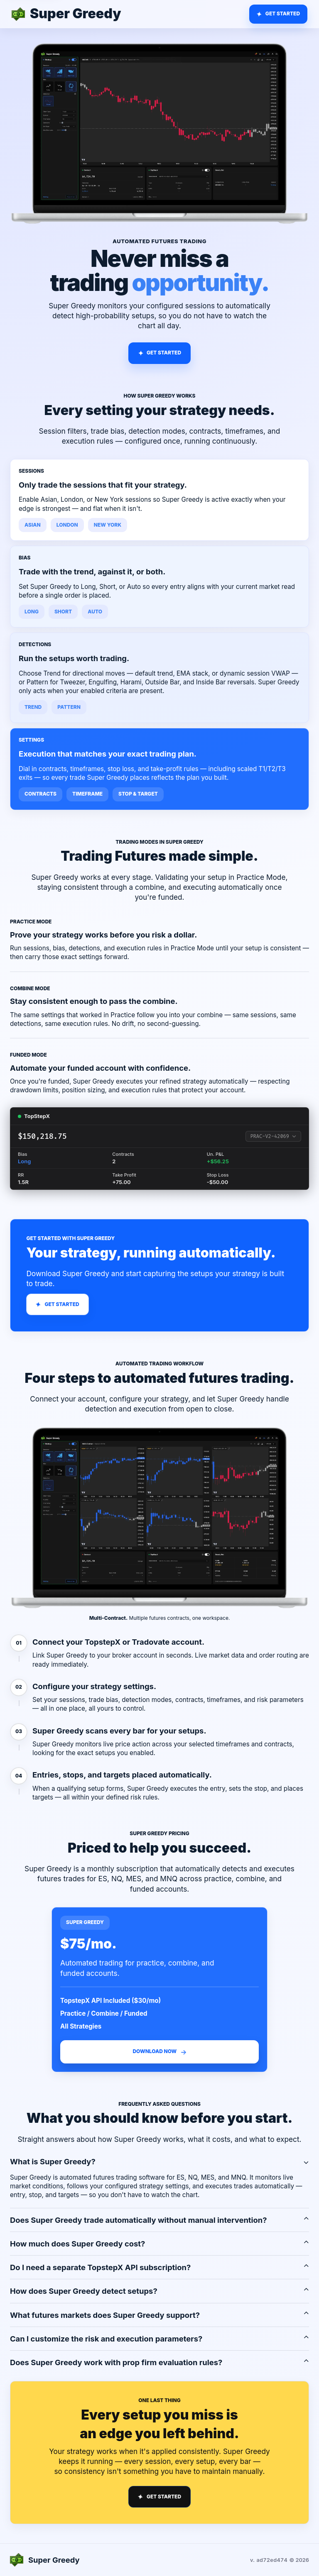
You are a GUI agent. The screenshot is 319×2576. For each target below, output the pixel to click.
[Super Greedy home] (66, 14)
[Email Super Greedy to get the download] (159, 2051)
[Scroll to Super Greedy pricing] (159, 353)
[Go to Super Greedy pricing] (278, 14)
